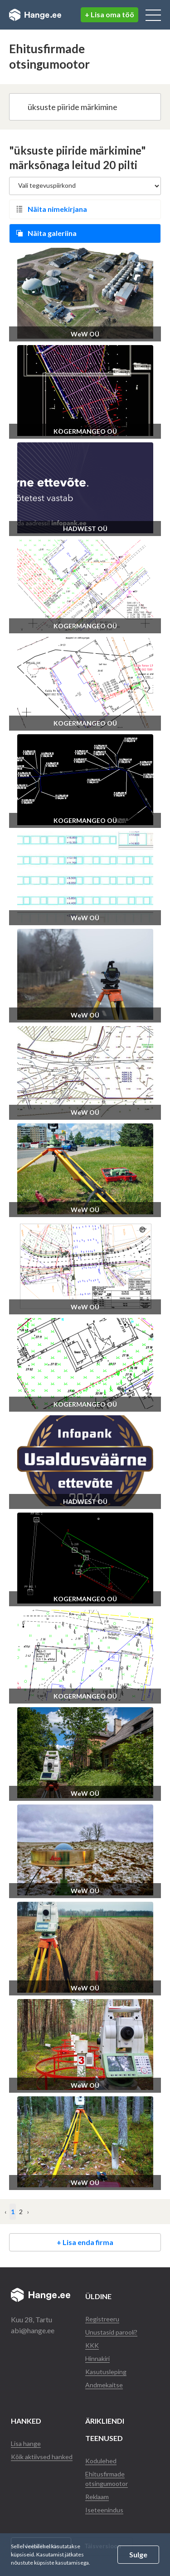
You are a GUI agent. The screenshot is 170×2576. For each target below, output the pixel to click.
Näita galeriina (52, 233)
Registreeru (102, 2319)
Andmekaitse (104, 2385)
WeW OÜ (85, 334)
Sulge (138, 2554)
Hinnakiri (97, 2358)
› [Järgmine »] (28, 2211)
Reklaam (97, 2497)
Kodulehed (101, 2461)
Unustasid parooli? (111, 2332)
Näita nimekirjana (57, 209)
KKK (92, 2345)
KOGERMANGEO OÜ (85, 431)
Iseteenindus (104, 2510)
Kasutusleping (105, 2372)
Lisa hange (26, 2443)
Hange (35, 15)
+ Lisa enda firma (85, 2242)
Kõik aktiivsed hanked (42, 2457)
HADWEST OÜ (85, 528)
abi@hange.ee (32, 2330)
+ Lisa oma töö (109, 14)
